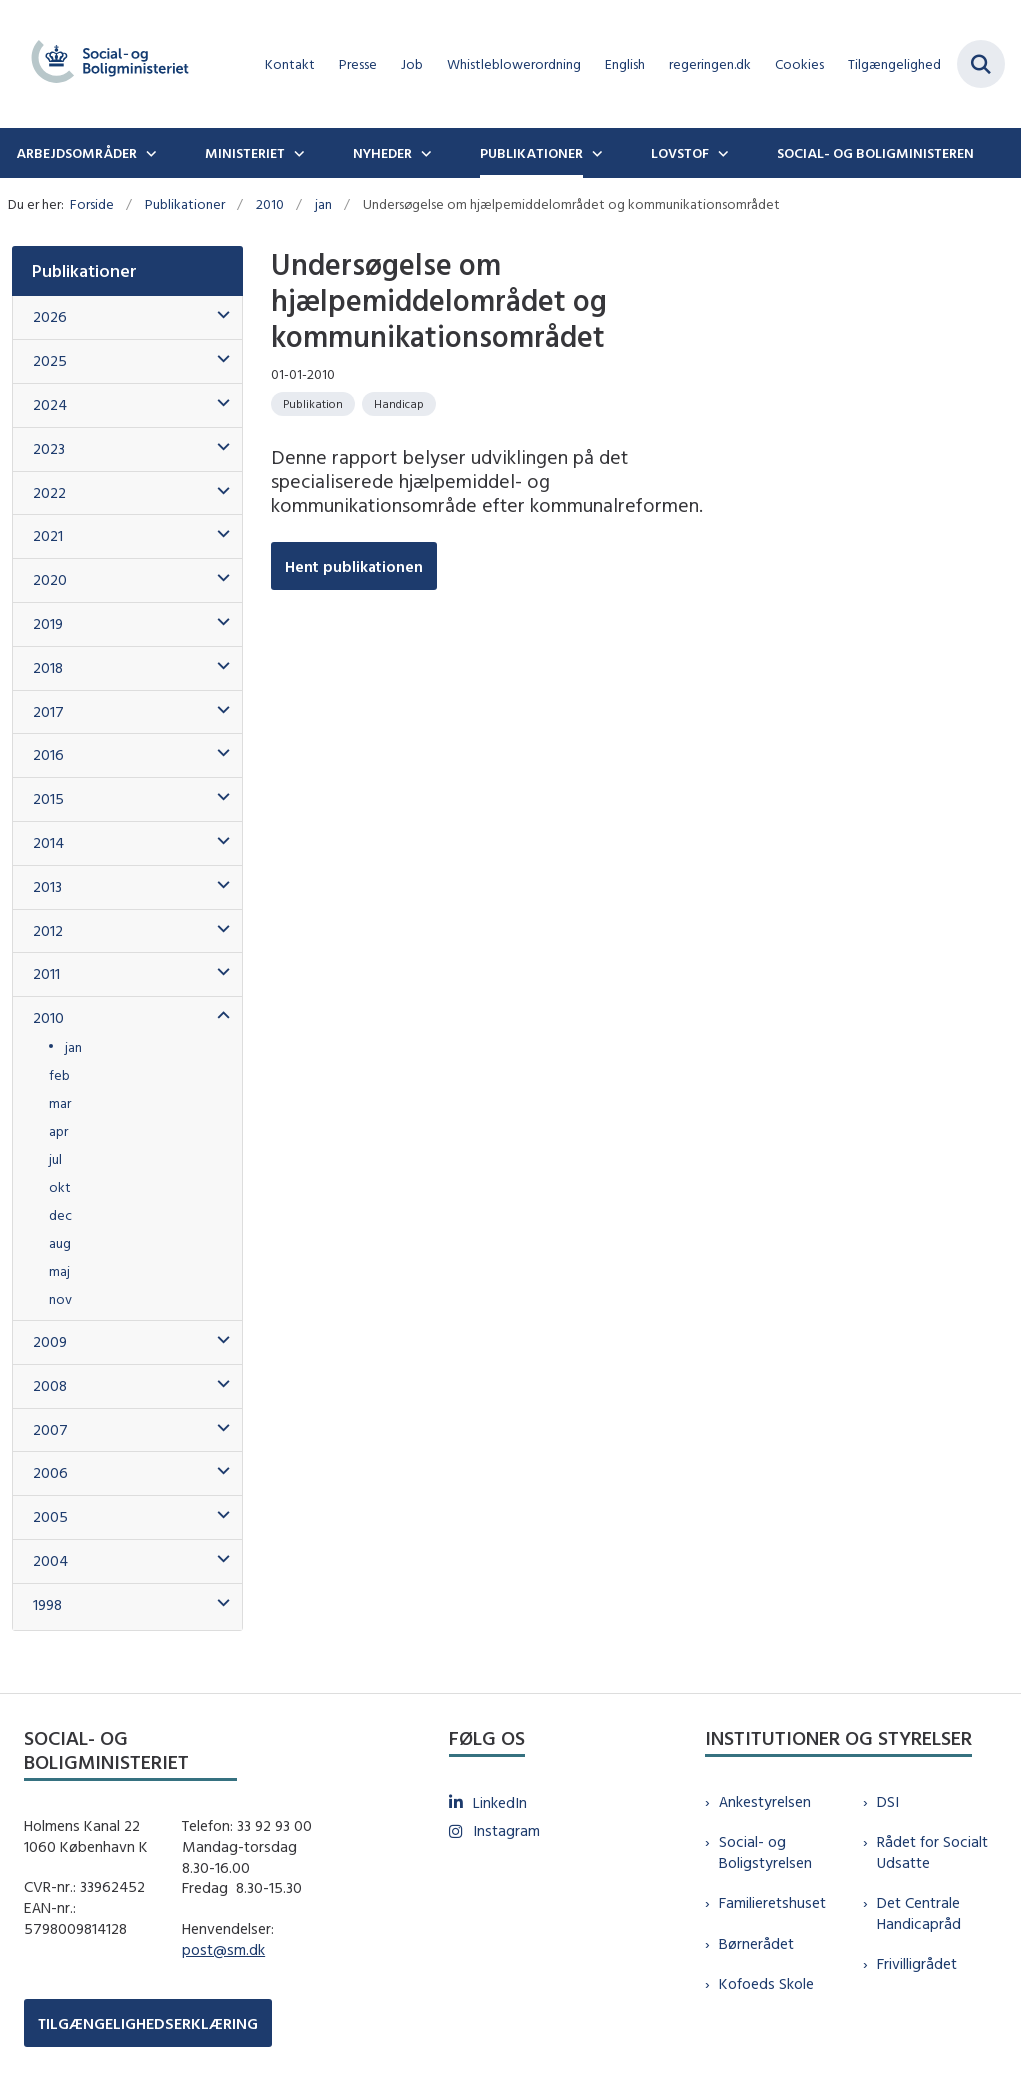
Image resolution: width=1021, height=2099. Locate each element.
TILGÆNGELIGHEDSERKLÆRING (148, 2023)
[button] (218, 315)
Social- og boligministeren (875, 153)
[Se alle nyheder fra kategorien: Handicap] (399, 404)
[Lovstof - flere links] (721, 153)
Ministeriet (245, 153)
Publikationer (531, 153)
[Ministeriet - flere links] (297, 153)
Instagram (506, 1830)
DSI (888, 1801)
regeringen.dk (710, 64)
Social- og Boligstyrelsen (765, 1852)
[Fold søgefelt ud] (981, 64)
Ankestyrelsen (765, 1801)
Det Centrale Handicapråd (919, 1913)
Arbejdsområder (76, 153)
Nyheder (382, 153)
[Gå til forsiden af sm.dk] (104, 64)
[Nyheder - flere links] (424, 153)
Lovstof (680, 153)
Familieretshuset (772, 1902)
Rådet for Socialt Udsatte (932, 1852)
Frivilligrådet (917, 1963)
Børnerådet (756, 1943)
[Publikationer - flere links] (595, 153)
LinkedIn (500, 1802)
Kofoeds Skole (766, 1983)
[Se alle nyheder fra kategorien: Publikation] (313, 404)
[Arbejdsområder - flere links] (149, 153)
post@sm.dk (223, 1949)
